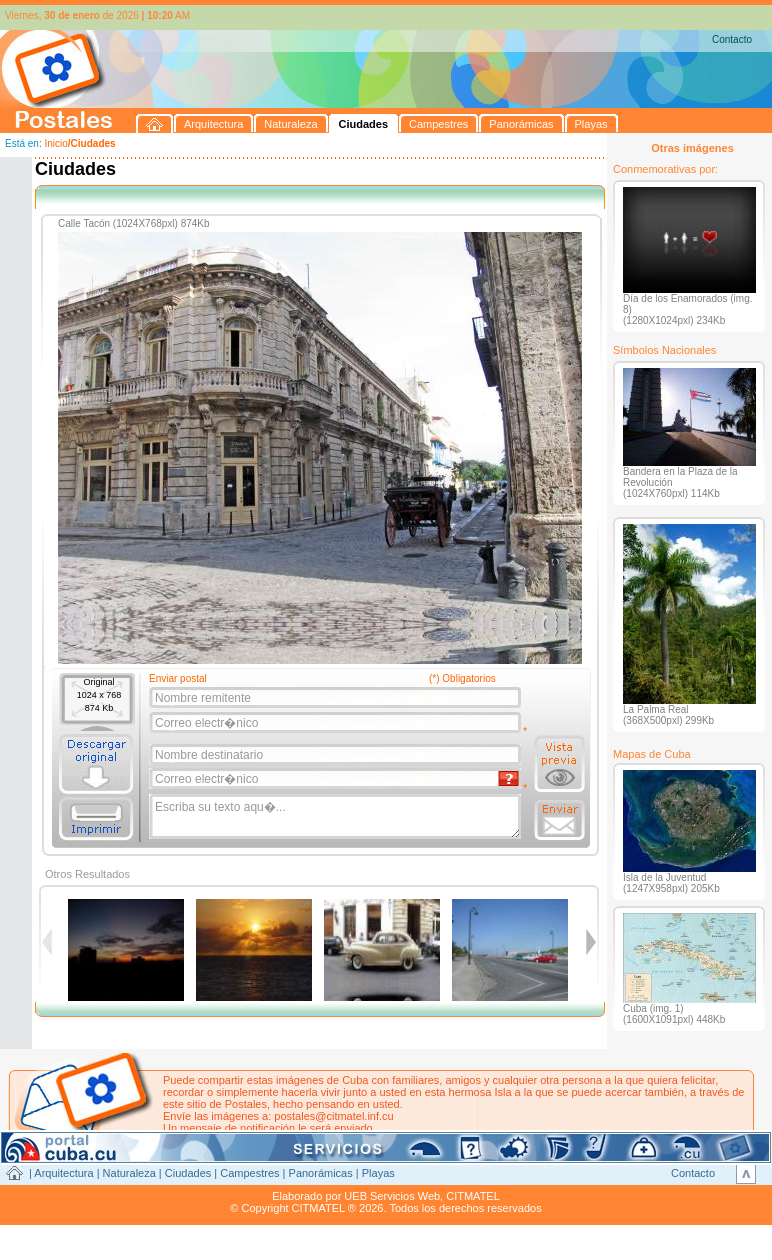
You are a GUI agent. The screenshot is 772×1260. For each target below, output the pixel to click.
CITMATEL (473, 1196)
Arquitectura (63, 1173)
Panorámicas (321, 1173)
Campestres (249, 1173)
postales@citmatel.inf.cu (333, 1116)
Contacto (732, 39)
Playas (378, 1173)
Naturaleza (129, 1173)
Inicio (55, 143)
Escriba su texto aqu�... (336, 817)
